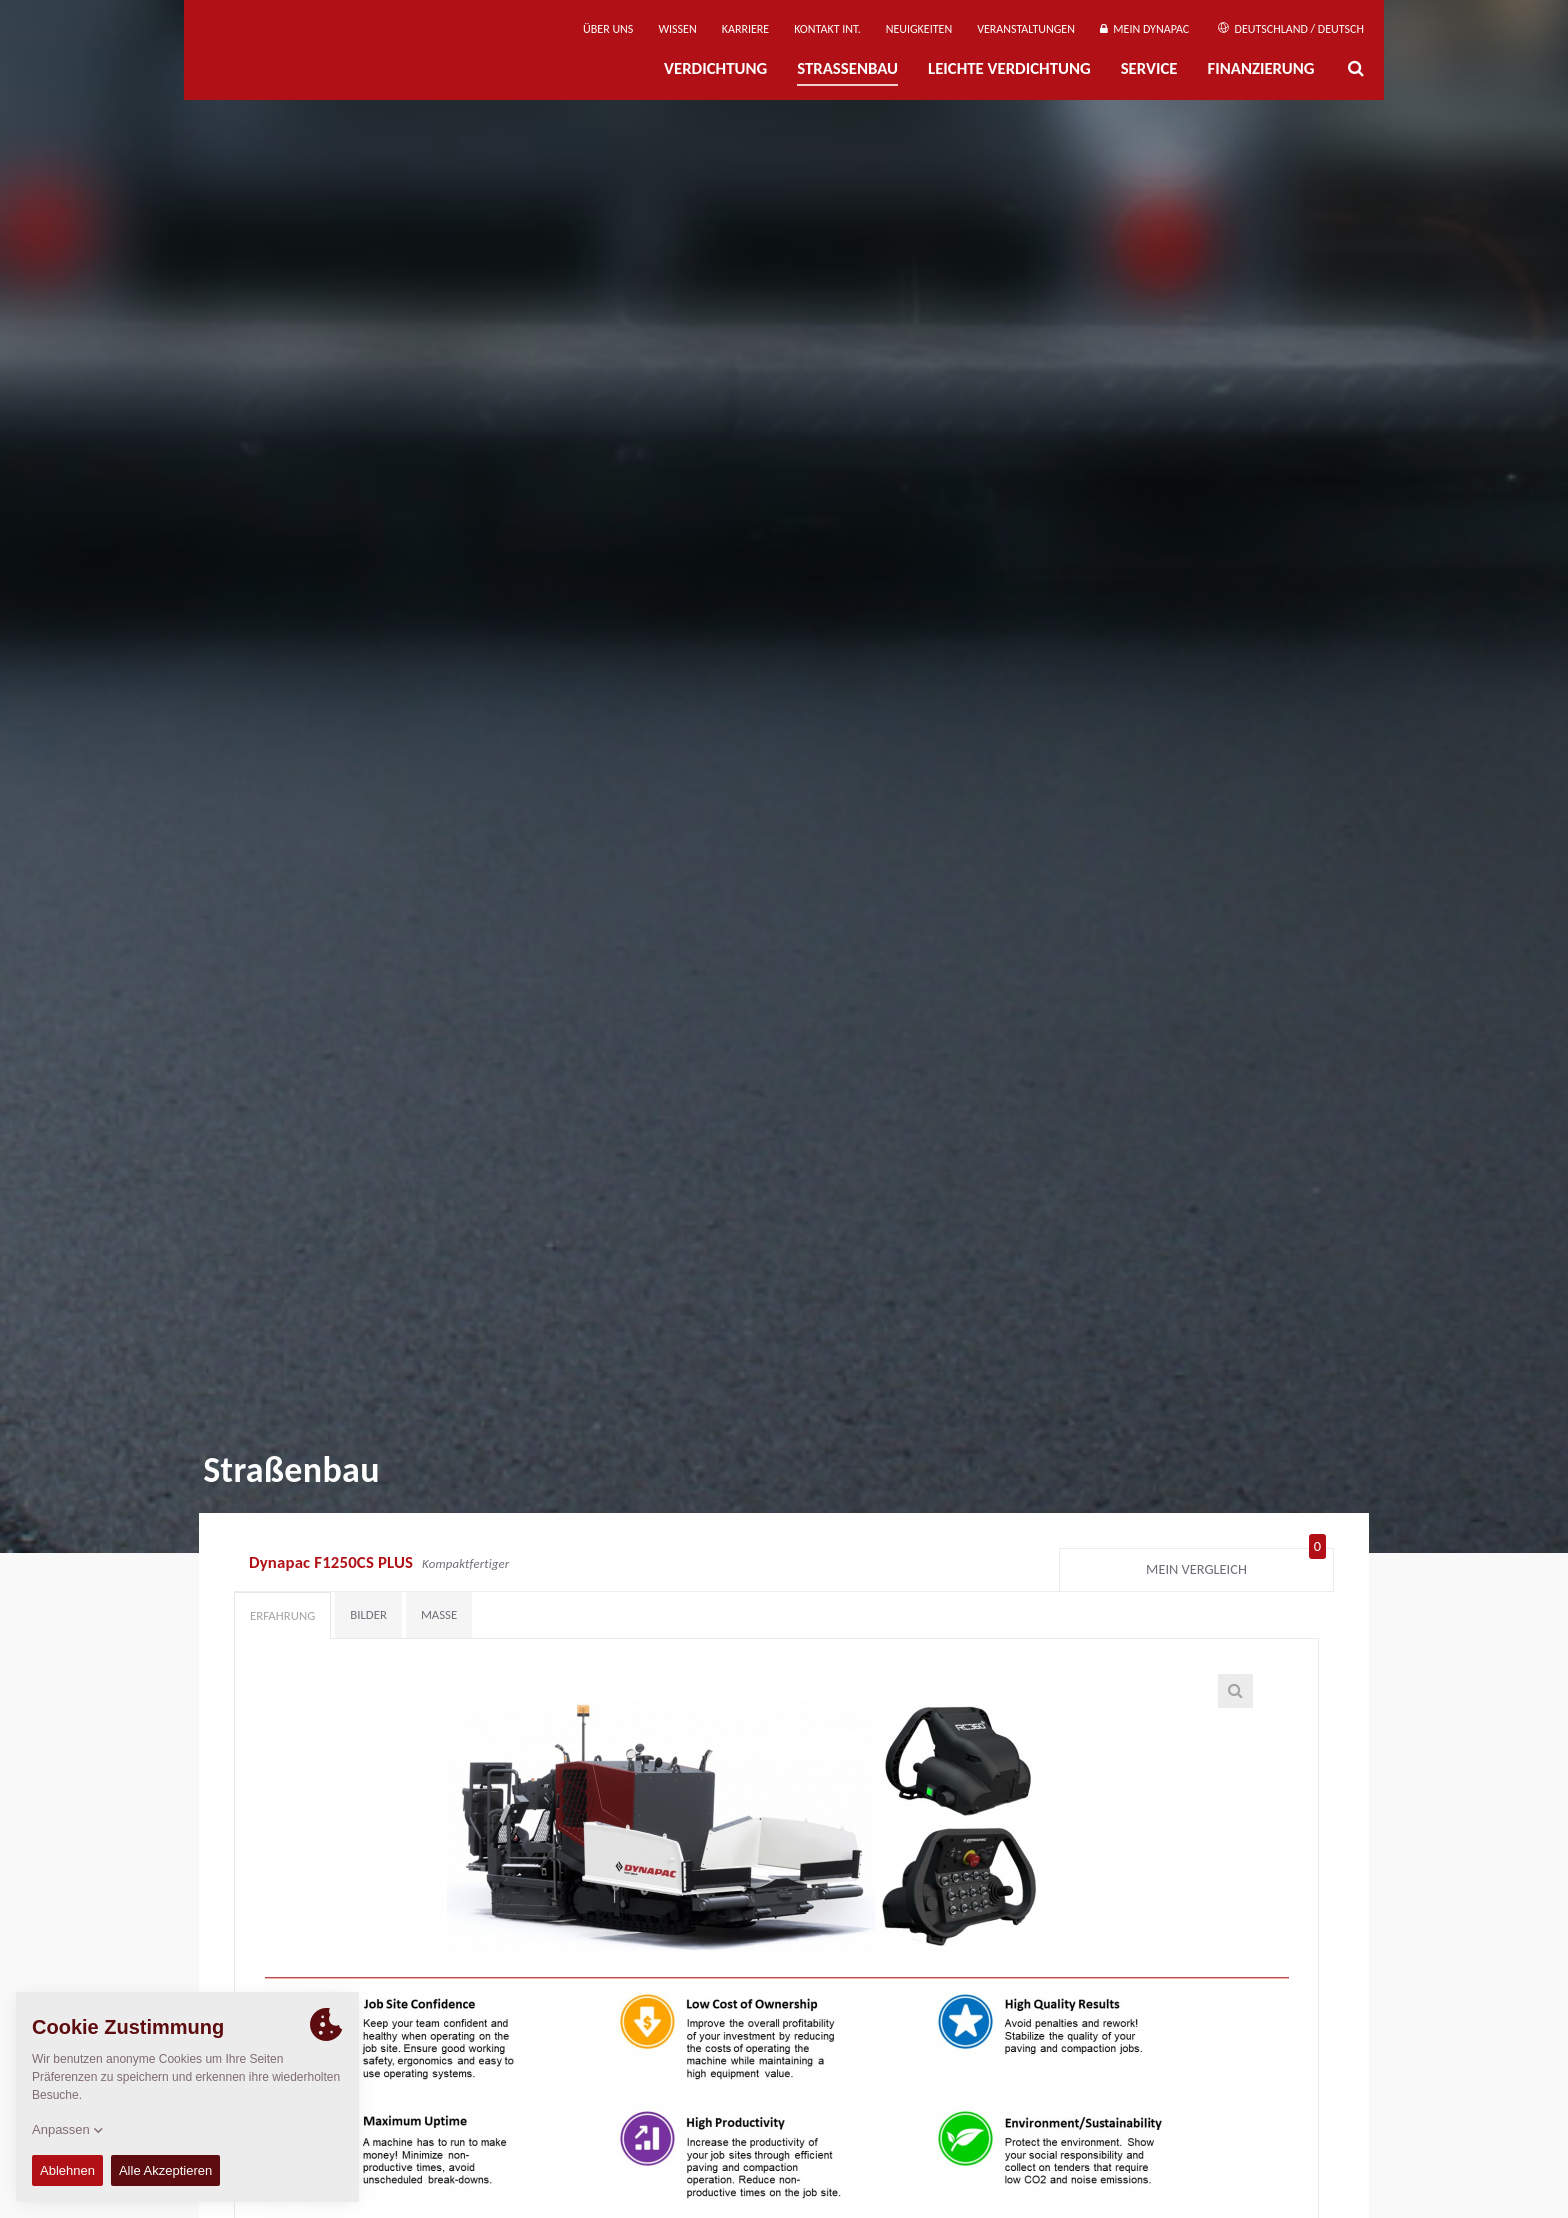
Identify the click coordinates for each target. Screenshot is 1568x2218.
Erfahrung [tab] (282, 1615)
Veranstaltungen (1026, 29)
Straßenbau (847, 68)
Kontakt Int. (827, 29)
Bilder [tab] (368, 1614)
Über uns (608, 29)
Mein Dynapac (1144, 29)
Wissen (677, 29)
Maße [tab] (439, 1614)
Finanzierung (1260, 68)
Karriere (745, 29)
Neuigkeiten (919, 29)
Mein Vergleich (1236, 1565)
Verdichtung (715, 68)
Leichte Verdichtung (1009, 68)
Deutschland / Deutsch (1291, 29)
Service (1149, 68)
